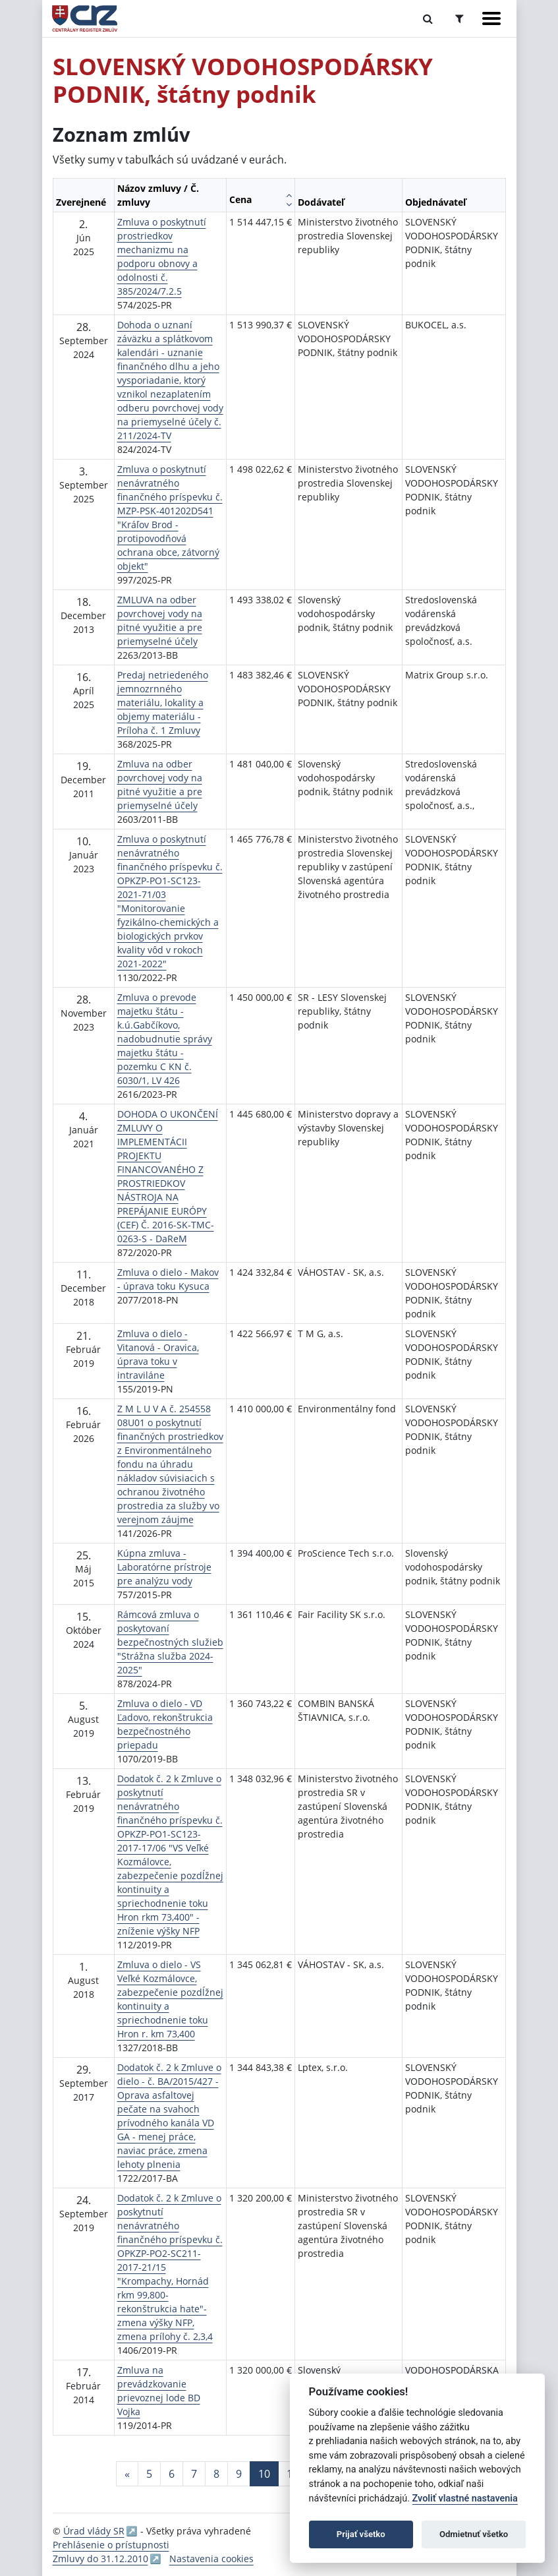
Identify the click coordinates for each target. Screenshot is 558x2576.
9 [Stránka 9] (239, 2474)
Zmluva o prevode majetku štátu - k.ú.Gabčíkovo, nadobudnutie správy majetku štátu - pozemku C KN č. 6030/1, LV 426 (164, 1039)
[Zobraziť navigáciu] (491, 18)
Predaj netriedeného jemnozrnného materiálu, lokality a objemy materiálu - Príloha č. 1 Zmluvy (162, 702)
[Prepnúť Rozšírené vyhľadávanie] (459, 18)
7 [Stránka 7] (194, 2474)
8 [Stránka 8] (216, 2474)
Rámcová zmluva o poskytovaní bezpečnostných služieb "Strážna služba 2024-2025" (170, 1642)
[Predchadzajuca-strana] (127, 2473)
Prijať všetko (361, 2534)
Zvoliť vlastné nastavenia (465, 2498)
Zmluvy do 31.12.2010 (100, 2558)
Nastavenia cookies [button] (211, 2558)
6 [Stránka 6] (172, 2474)
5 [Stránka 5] (149, 2474)
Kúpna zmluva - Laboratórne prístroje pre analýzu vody (164, 1567)
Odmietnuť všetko (473, 2534)
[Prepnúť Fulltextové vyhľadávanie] (427, 18)
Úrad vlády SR (94, 2531)
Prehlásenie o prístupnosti (111, 2544)
